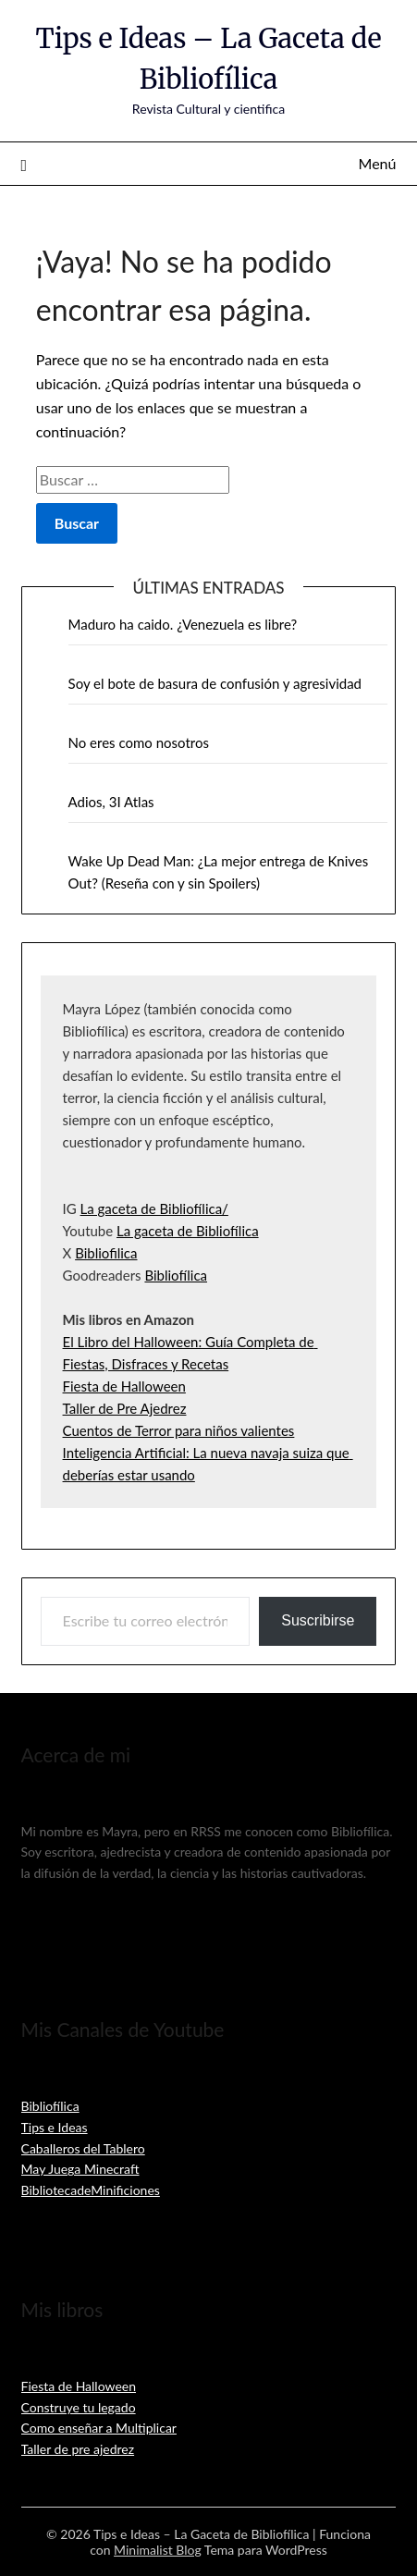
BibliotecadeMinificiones (90, 2190)
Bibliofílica (175, 1275)
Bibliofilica (106, 1253)
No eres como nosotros (138, 742)
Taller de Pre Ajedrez (125, 1408)
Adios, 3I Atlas (111, 801)
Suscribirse (317, 1620)
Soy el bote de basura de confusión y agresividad (215, 683)
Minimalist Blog (158, 2550)
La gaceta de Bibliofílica (188, 1230)
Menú (378, 163)
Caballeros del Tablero (83, 2148)
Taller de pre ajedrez (78, 2449)
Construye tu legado (78, 2407)
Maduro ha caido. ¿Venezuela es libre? (183, 624)
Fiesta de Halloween (124, 1386)
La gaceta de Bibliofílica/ (154, 1208)
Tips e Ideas (54, 2127)
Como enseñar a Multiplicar (99, 2427)
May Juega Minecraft (80, 2169)
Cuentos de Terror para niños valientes (179, 1430)
